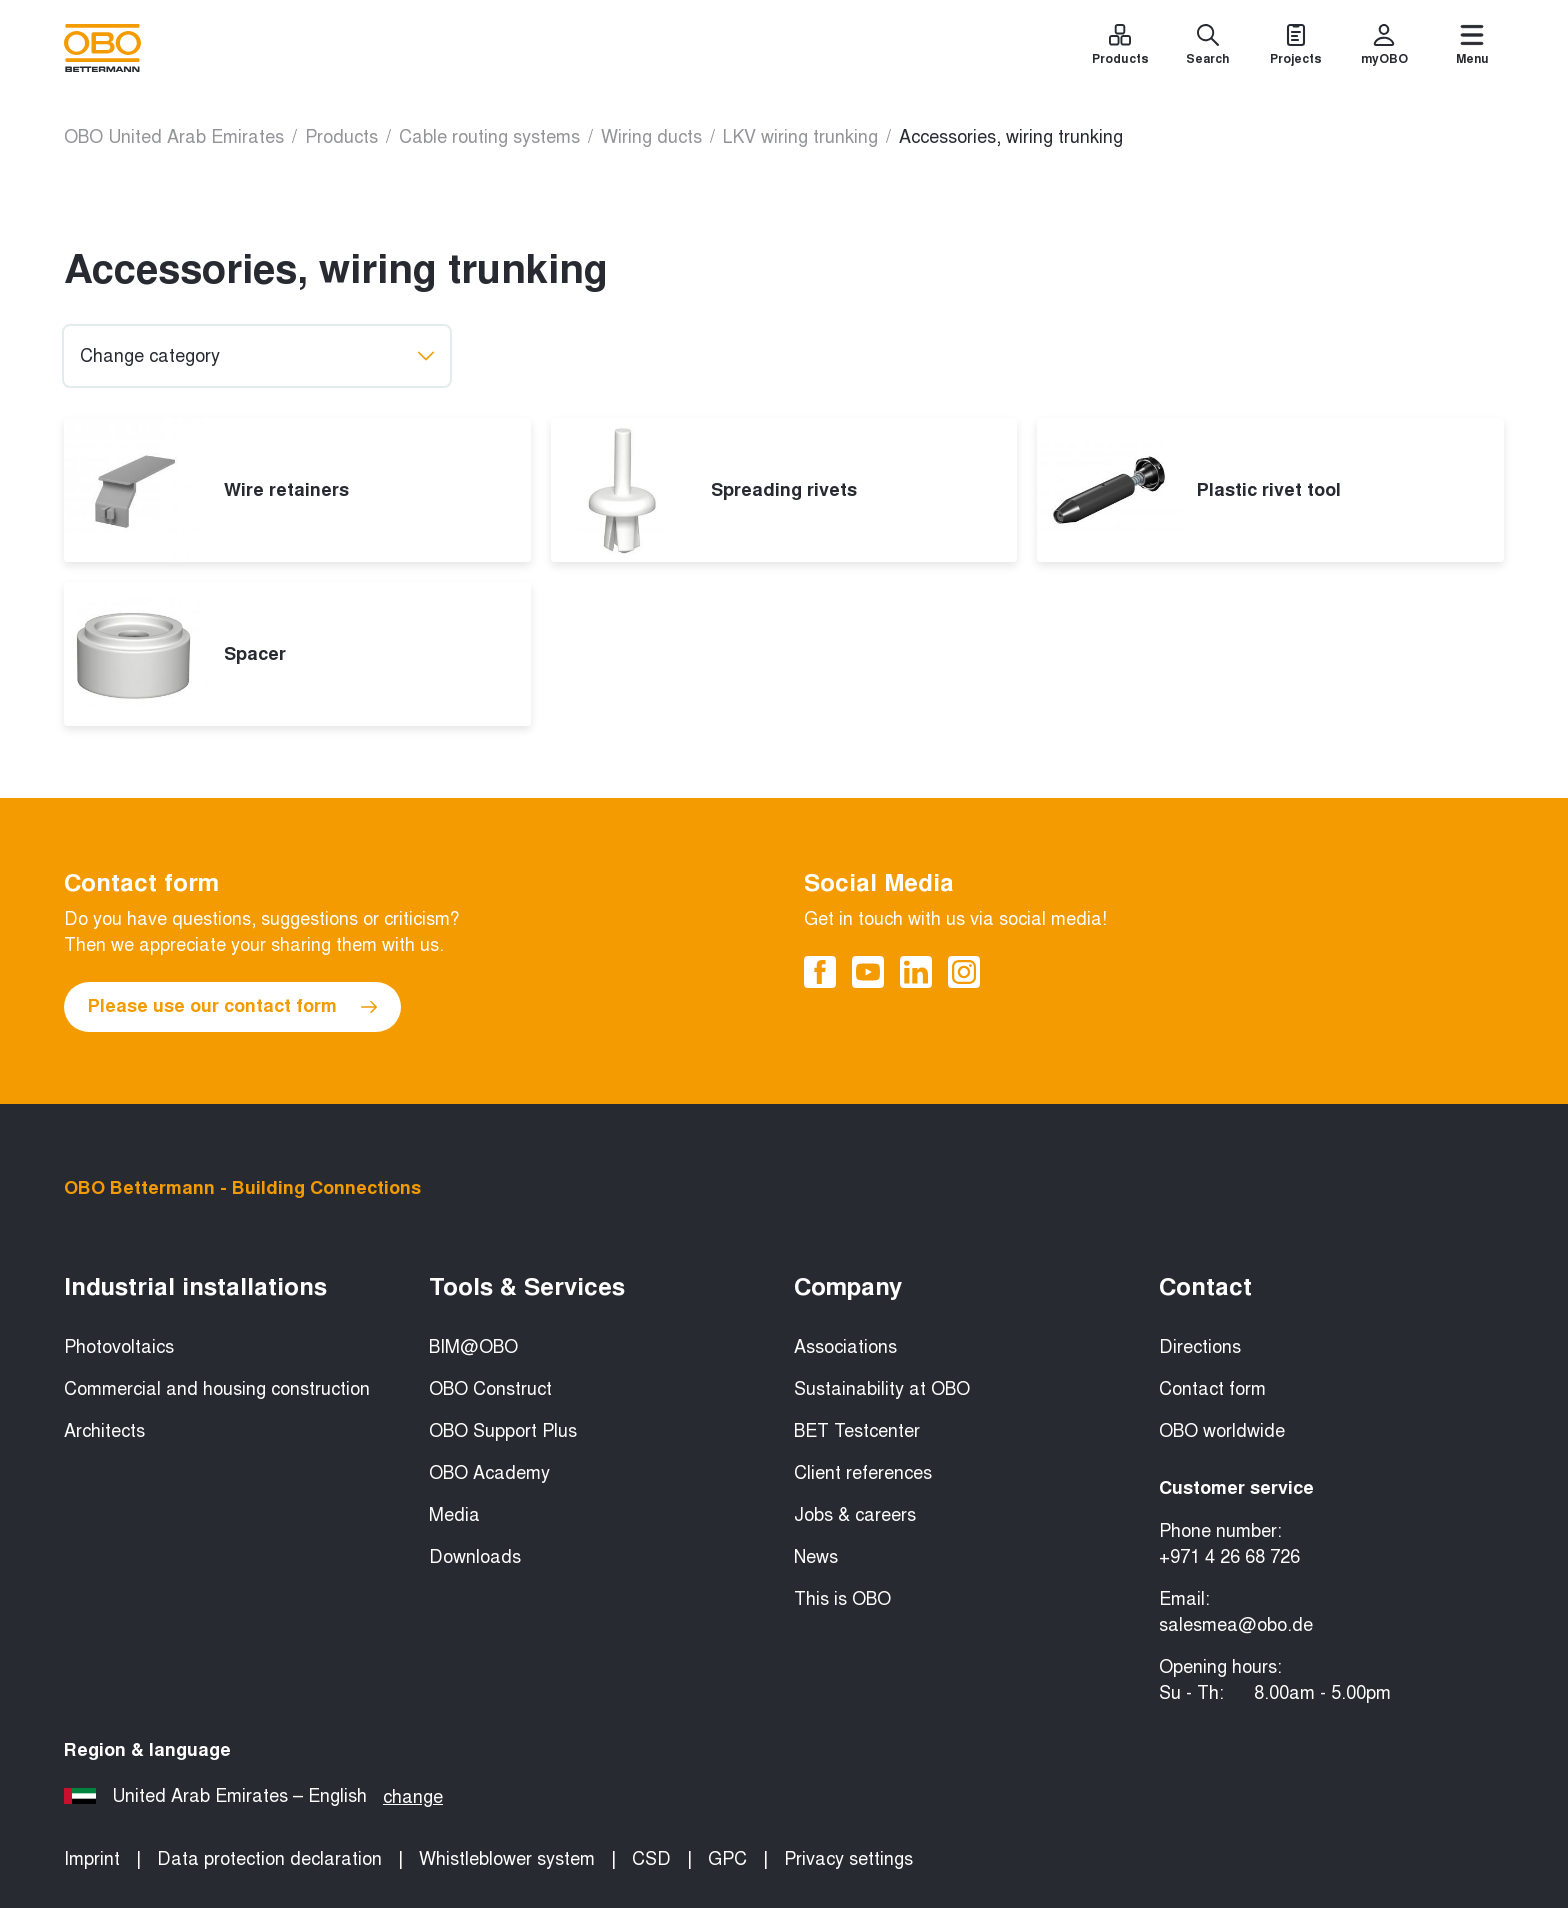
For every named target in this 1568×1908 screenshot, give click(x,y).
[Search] (1208, 48)
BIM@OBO (473, 1347)
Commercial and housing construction (217, 1389)
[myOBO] (1384, 48)
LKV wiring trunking (800, 137)
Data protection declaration (269, 1859)
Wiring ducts (651, 137)
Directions (1200, 1347)
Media (454, 1515)
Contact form (1212, 1389)
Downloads (475, 1557)
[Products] (1120, 48)
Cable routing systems (489, 137)
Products (341, 137)
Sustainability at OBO (882, 1389)
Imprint (92, 1859)
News (816, 1557)
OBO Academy (489, 1473)
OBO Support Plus (503, 1431)
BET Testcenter (857, 1431)
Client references (863, 1473)
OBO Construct (490, 1389)
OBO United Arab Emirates (174, 137)
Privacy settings (848, 1859)
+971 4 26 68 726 (1229, 1557)
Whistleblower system (507, 1859)
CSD (651, 1859)
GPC (727, 1859)
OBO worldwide (1222, 1431)
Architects (104, 1431)
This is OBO (842, 1599)
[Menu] (1472, 48)
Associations (845, 1347)
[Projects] (1296, 48)
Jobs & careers (855, 1515)
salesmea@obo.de (1236, 1625)
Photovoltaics (119, 1347)
